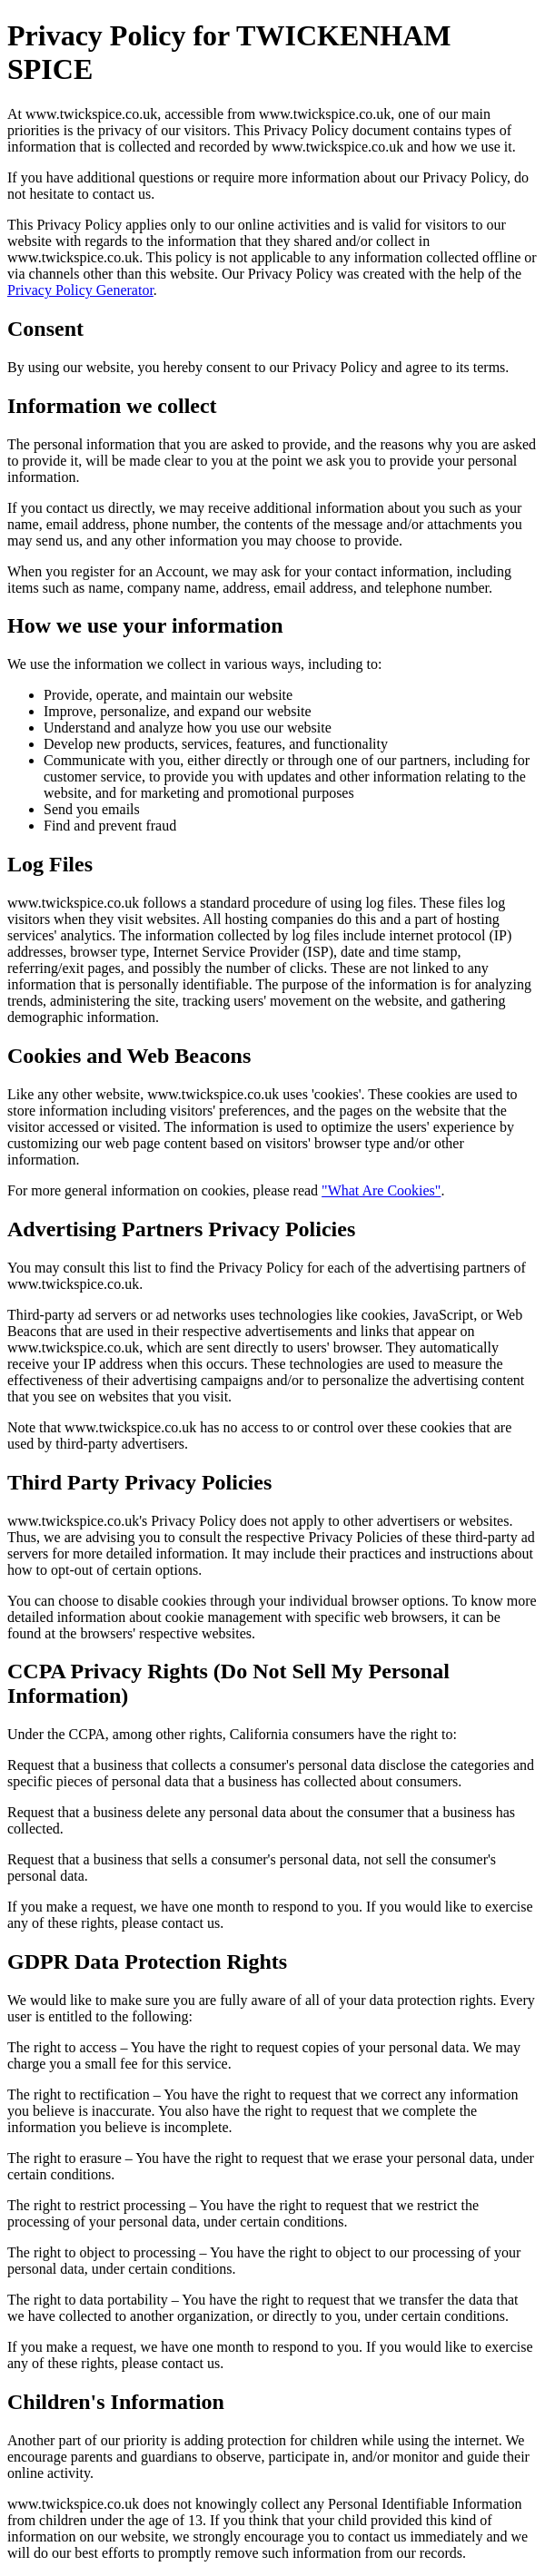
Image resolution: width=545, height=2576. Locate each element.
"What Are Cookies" (381, 1190)
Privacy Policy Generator (80, 290)
